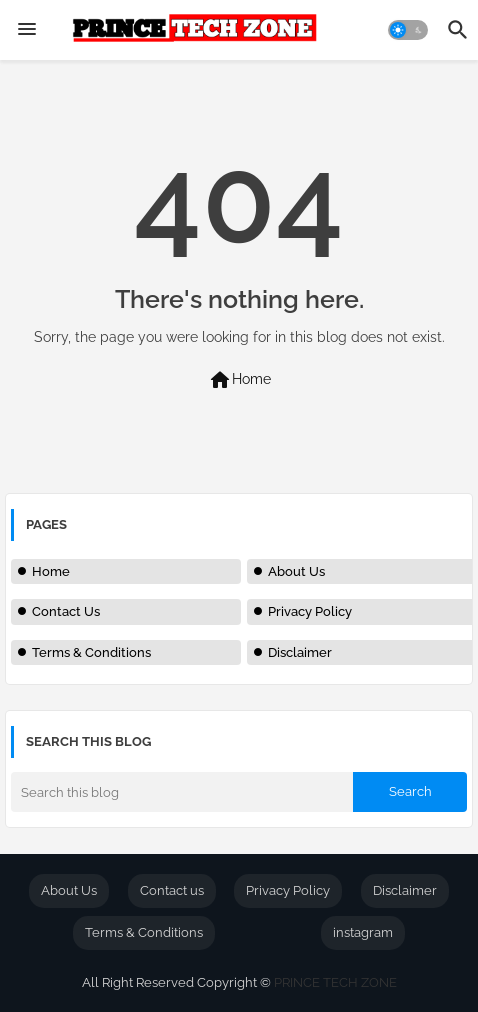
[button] (408, 30)
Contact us (172, 890)
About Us (296, 571)
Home (239, 380)
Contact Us (66, 611)
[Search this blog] (182, 792)
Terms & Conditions (91, 652)
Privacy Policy (310, 611)
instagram (363, 932)
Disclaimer (300, 652)
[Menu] (27, 30)
